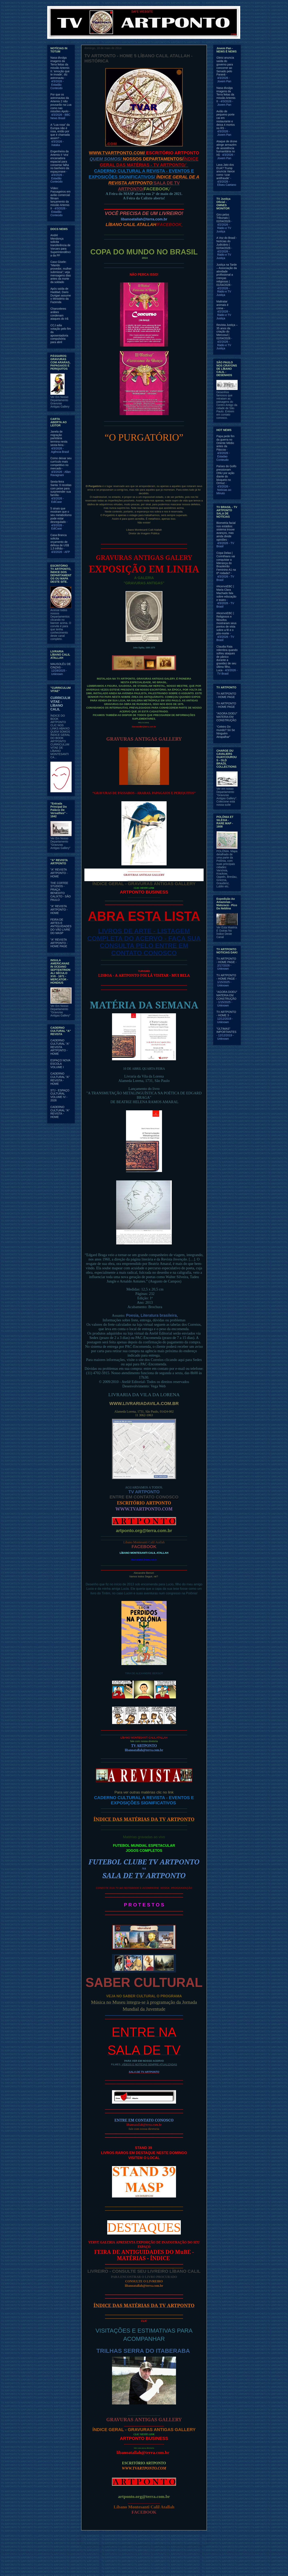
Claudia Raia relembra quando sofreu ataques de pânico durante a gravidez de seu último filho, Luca (227, 658)
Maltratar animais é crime (222, 305)
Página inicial (145, 2539)
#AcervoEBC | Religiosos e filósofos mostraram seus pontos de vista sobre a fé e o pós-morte (226, 623)
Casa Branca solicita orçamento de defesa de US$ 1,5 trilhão (59, 541)
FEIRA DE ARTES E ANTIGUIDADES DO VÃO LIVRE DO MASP (60, 926)
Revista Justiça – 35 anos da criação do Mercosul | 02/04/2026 (227, 331)
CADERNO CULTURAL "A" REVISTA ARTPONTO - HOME (60, 1047)
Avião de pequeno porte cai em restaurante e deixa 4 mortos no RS (225, 120)
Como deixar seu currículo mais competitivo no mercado (61, 463)
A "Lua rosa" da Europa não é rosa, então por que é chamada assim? (60, 131)
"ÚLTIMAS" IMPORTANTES (226, 1030)
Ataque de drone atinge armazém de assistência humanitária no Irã (226, 148)
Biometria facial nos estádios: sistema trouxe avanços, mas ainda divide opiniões (226, 531)
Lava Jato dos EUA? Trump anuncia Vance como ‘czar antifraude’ (225, 171)
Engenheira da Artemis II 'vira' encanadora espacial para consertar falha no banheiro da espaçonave (59, 161)
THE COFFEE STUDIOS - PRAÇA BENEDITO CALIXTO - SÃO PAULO (60, 891)
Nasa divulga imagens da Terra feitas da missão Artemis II (225, 94)
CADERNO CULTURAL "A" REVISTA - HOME (60, 1078)
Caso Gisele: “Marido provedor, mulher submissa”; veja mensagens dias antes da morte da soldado (60, 272)
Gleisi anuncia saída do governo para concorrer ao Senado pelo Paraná (225, 66)
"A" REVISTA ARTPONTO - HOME (59, 873)
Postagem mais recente (100, 2539)
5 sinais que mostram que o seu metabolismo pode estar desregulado (61, 515)
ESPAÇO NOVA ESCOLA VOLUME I (60, 1064)
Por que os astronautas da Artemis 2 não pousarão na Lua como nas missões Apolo (60, 103)
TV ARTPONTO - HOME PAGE (226, 695)
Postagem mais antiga (188, 2539)
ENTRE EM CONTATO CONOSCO (144, 1496)
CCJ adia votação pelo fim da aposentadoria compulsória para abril (60, 334)
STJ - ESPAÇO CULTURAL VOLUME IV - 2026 (59, 1095)
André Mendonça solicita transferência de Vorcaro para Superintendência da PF (60, 245)
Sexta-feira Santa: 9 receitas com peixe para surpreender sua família (60, 488)
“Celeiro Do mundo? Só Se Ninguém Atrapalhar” (225, 731)
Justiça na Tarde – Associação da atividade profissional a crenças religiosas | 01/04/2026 (226, 274)
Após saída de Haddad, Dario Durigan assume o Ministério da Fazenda (60, 295)
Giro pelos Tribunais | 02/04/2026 (223, 218)
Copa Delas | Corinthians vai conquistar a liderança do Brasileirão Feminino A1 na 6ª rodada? (226, 563)
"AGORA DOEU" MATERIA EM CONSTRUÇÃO (226, 717)
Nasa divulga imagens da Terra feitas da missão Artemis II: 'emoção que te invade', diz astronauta (59, 67)
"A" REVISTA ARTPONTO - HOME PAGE (59, 943)
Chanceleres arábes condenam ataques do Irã (59, 313)
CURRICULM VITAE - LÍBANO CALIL (60, 703)
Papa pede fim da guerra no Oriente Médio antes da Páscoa (225, 443)
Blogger (176, 2568)
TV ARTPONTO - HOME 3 (226, 1013)
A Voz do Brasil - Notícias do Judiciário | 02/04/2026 (226, 242)
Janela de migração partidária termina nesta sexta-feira (58, 438)
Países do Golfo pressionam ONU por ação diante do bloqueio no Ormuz (226, 475)
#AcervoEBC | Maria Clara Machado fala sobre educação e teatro (226, 593)
